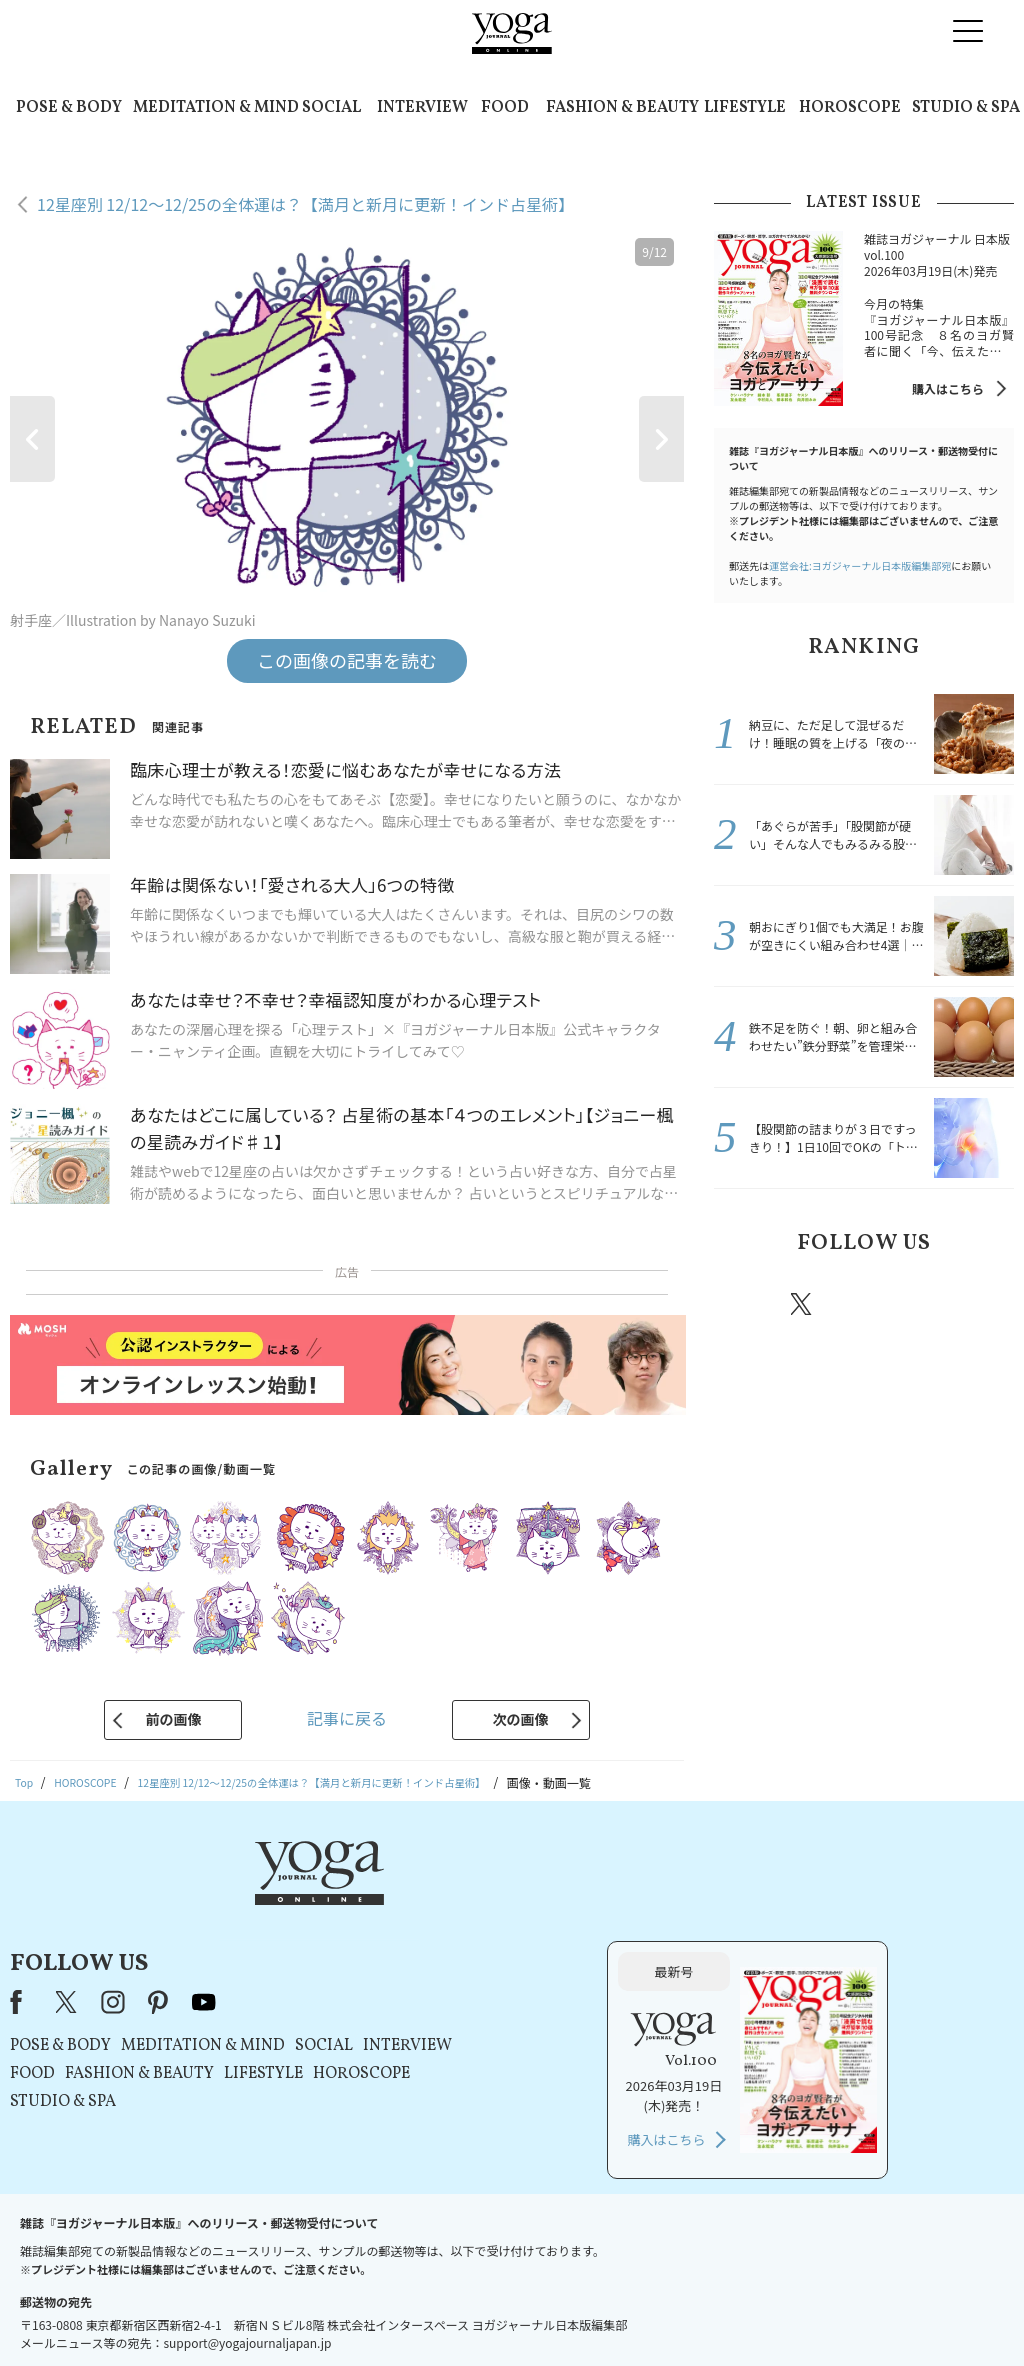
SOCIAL (331, 108)
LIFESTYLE (745, 108)
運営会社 (706, 2312)
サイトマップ (783, 2312)
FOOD (505, 108)
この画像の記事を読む (347, 660)
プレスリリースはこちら (272, 2312)
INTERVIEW (422, 108)
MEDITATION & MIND (216, 108)
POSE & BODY (69, 108)
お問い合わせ (154, 2312)
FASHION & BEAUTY (622, 108)
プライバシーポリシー (480, 2312)
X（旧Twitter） (319, 1902)
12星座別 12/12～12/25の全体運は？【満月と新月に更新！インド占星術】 (305, 204)
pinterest (922, 1304)
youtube (455, 1902)
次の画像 (521, 1719)
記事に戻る (347, 1718)
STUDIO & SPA (966, 108)
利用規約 (380, 2312)
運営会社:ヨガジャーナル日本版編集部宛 (860, 565)
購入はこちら (948, 388)
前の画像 (173, 1719)
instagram (861, 1303)
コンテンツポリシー (611, 2312)
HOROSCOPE (850, 108)
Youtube (979, 1304)
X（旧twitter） (803, 1304)
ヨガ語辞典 (866, 2312)
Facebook (745, 1304)
